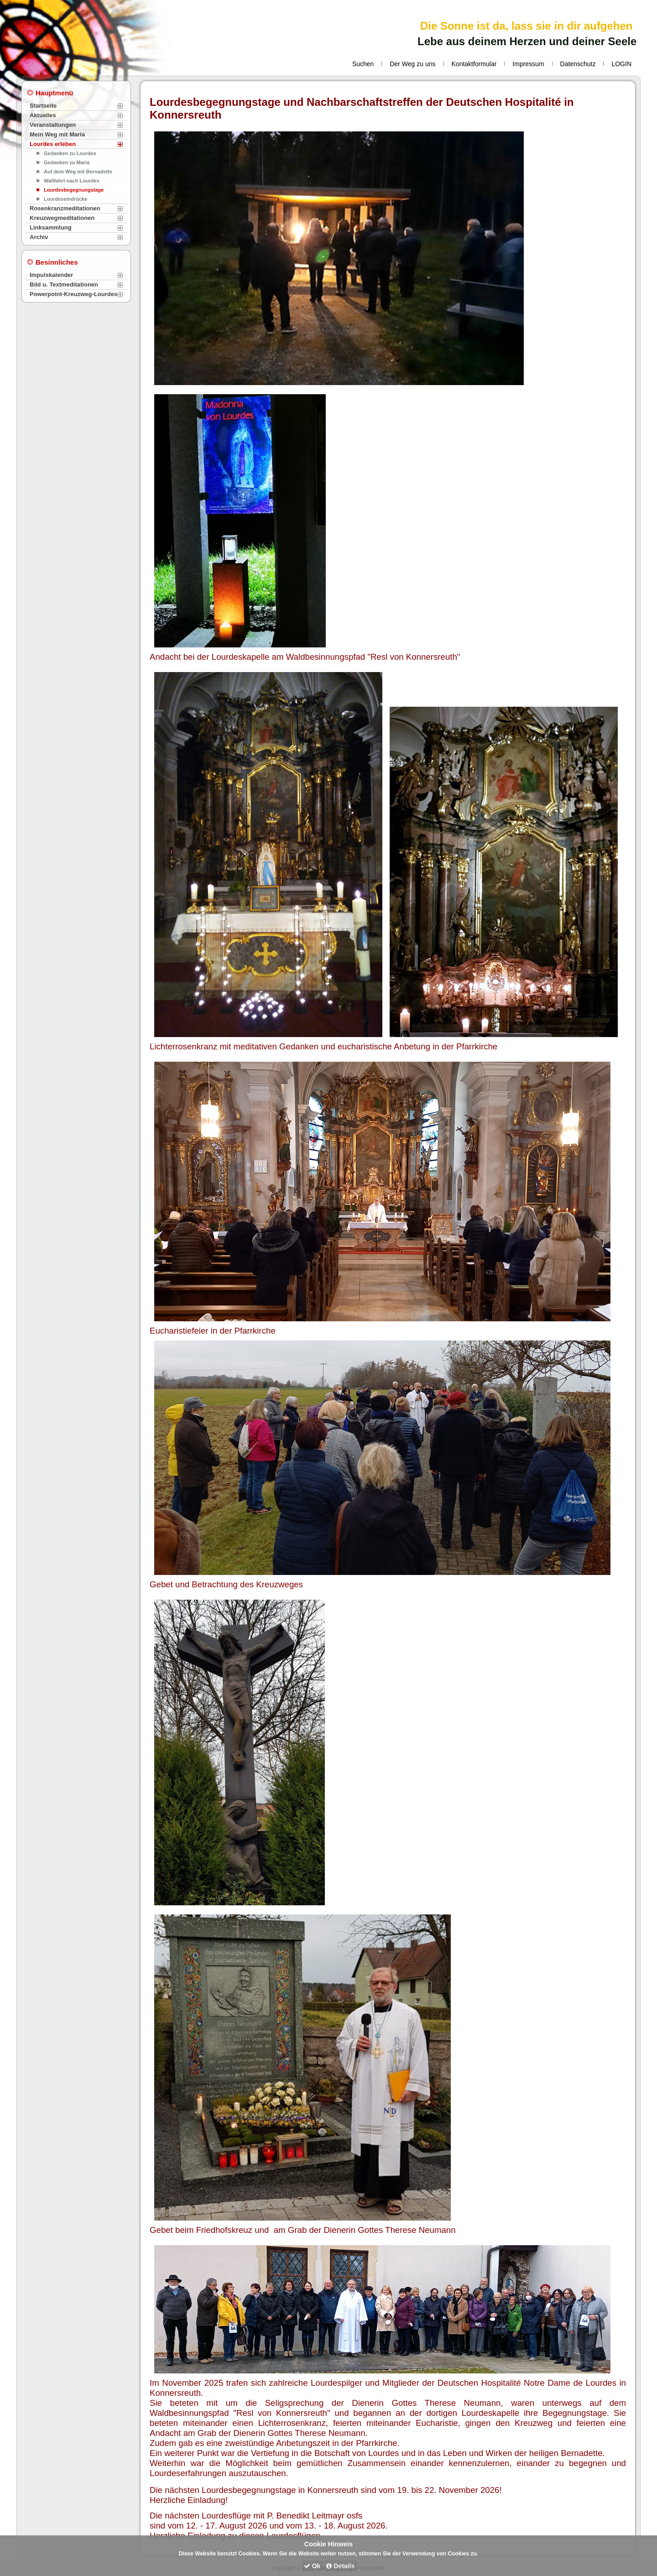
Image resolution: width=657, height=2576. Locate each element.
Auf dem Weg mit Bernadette (78, 171)
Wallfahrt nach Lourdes (71, 180)
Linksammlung (51, 227)
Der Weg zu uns (412, 64)
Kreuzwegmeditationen (62, 217)
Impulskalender (51, 274)
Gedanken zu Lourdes (70, 153)
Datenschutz (578, 64)
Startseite (43, 105)
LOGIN (621, 64)
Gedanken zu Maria (66, 162)
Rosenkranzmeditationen (65, 208)
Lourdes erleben (53, 144)
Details (340, 2566)
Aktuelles (43, 115)
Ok (312, 2566)
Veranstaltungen (53, 124)
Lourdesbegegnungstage (74, 190)
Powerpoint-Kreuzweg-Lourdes (73, 294)
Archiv (39, 237)
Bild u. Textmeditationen (64, 284)
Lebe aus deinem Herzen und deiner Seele (526, 41)
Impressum (528, 64)
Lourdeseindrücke (65, 199)
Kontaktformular (474, 64)
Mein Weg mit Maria (57, 134)
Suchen (363, 64)
